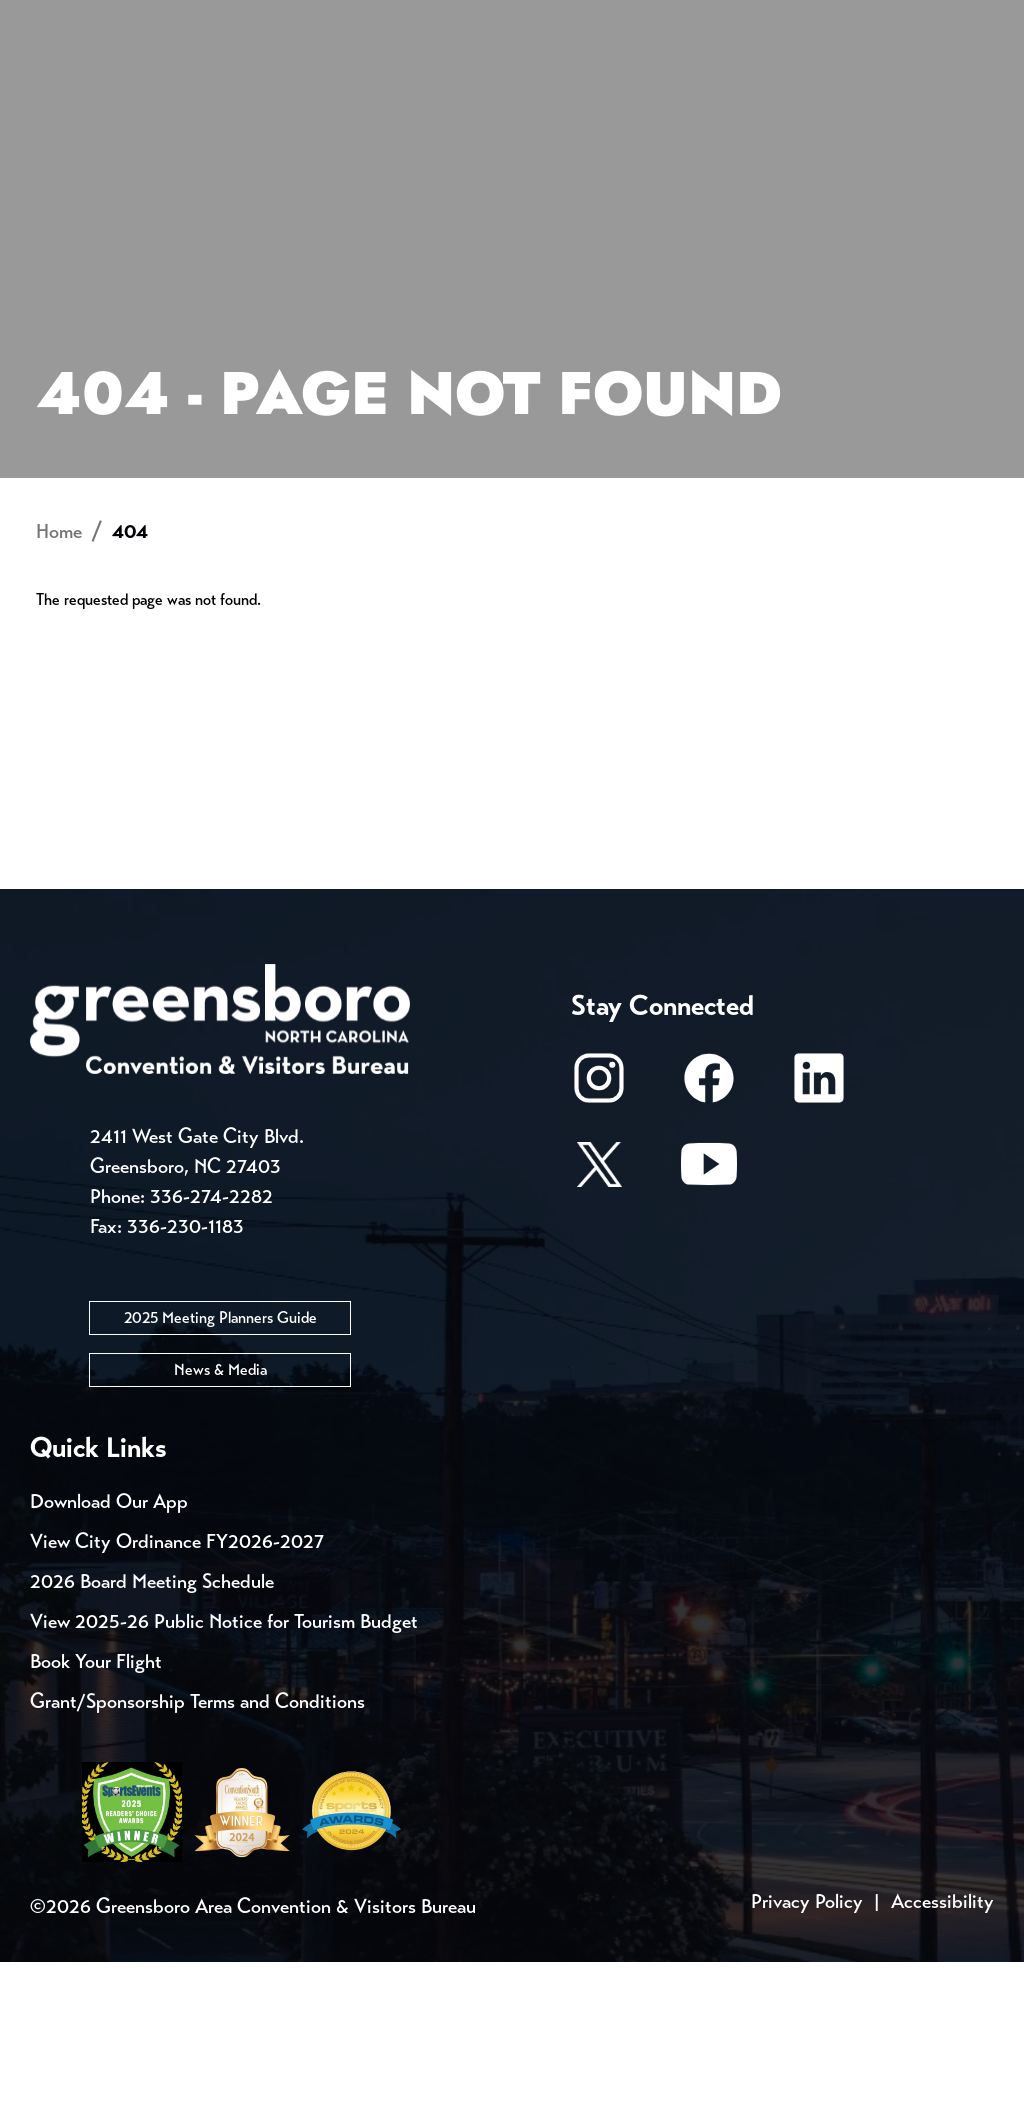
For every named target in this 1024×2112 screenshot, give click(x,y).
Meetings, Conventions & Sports (762, 95)
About (68, 85)
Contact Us (358, 20)
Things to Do (529, 95)
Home (59, 682)
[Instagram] (599, 1238)
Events (67, 20)
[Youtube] (709, 1324)
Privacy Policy (807, 2051)
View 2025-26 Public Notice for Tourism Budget (224, 1771)
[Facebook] (709, 1238)
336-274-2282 (211, 1346)
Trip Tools (200, 20)
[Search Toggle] (967, 84)
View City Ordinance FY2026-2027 (177, 1691)
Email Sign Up (528, 20)
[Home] (393, 96)
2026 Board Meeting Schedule (152, 1731)
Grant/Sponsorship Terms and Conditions (197, 1851)
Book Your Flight (96, 1811)
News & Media (220, 1519)
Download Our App (109, 1651)
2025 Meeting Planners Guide (220, 1467)
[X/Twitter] (599, 1324)
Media (669, 20)
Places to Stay (200, 95)
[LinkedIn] (819, 1238)
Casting (786, 20)
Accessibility (942, 2051)
